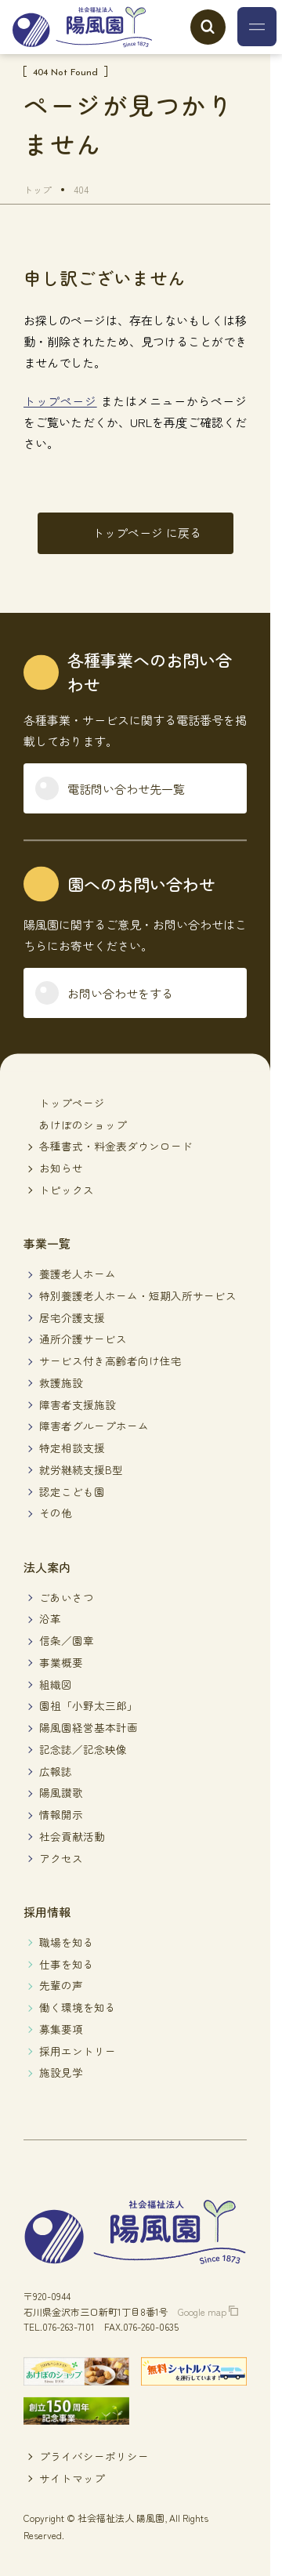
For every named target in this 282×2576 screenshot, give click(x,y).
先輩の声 (61, 1985)
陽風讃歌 (61, 1792)
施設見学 (61, 2072)
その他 (55, 1512)
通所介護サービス (83, 1338)
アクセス (61, 1858)
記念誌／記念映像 (83, 1749)
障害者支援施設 (77, 1404)
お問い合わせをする (120, 993)
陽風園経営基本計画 (88, 1727)
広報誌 (55, 1771)
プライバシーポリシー (94, 2456)
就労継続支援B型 (81, 1469)
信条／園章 (66, 1640)
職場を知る (66, 1942)
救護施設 (61, 1382)
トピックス (66, 1189)
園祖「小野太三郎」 (88, 1705)
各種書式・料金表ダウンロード (116, 1146)
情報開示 (61, 1814)
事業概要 (61, 1662)
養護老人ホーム (77, 1273)
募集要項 (61, 2029)
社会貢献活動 (72, 1836)
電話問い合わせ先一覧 (126, 789)
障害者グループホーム (94, 1425)
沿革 (50, 1618)
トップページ (60, 401)
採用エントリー (77, 2051)
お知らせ (61, 1168)
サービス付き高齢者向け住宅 (110, 1360)
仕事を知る (66, 1964)
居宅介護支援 (72, 1317)
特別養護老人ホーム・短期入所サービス (138, 1295)
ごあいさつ (66, 1597)
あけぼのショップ (83, 1124)
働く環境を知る (77, 2007)
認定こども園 (72, 1491)
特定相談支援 (72, 1447)
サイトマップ (72, 2478)
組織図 (55, 1684)
